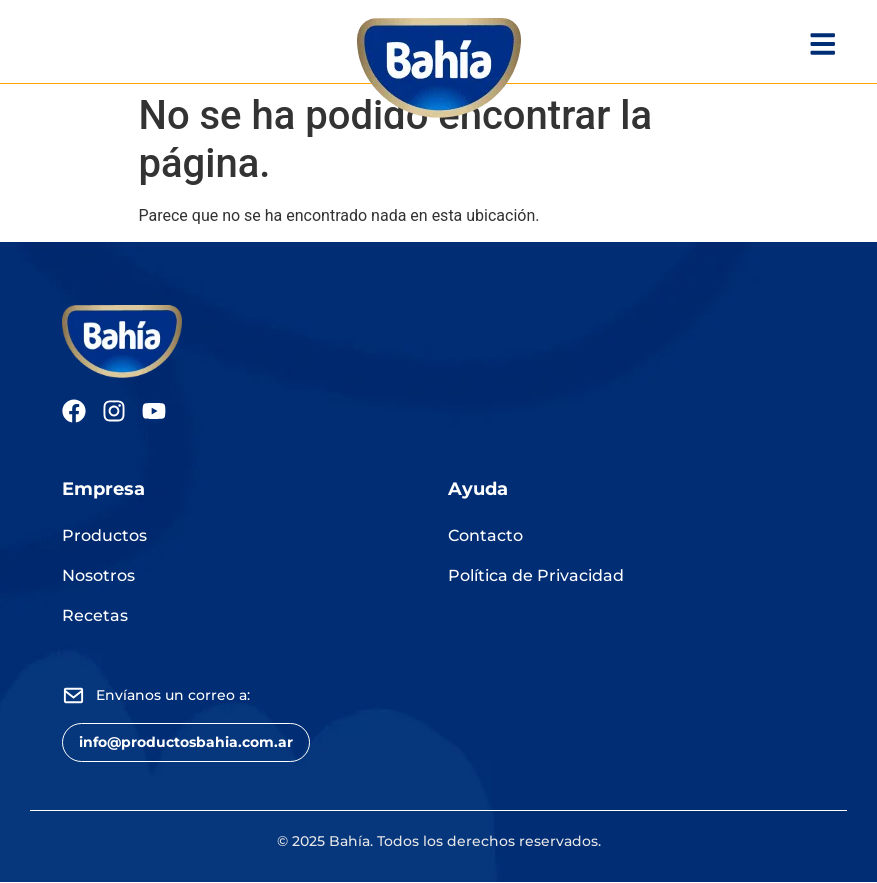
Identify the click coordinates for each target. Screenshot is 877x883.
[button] (186, 742)
